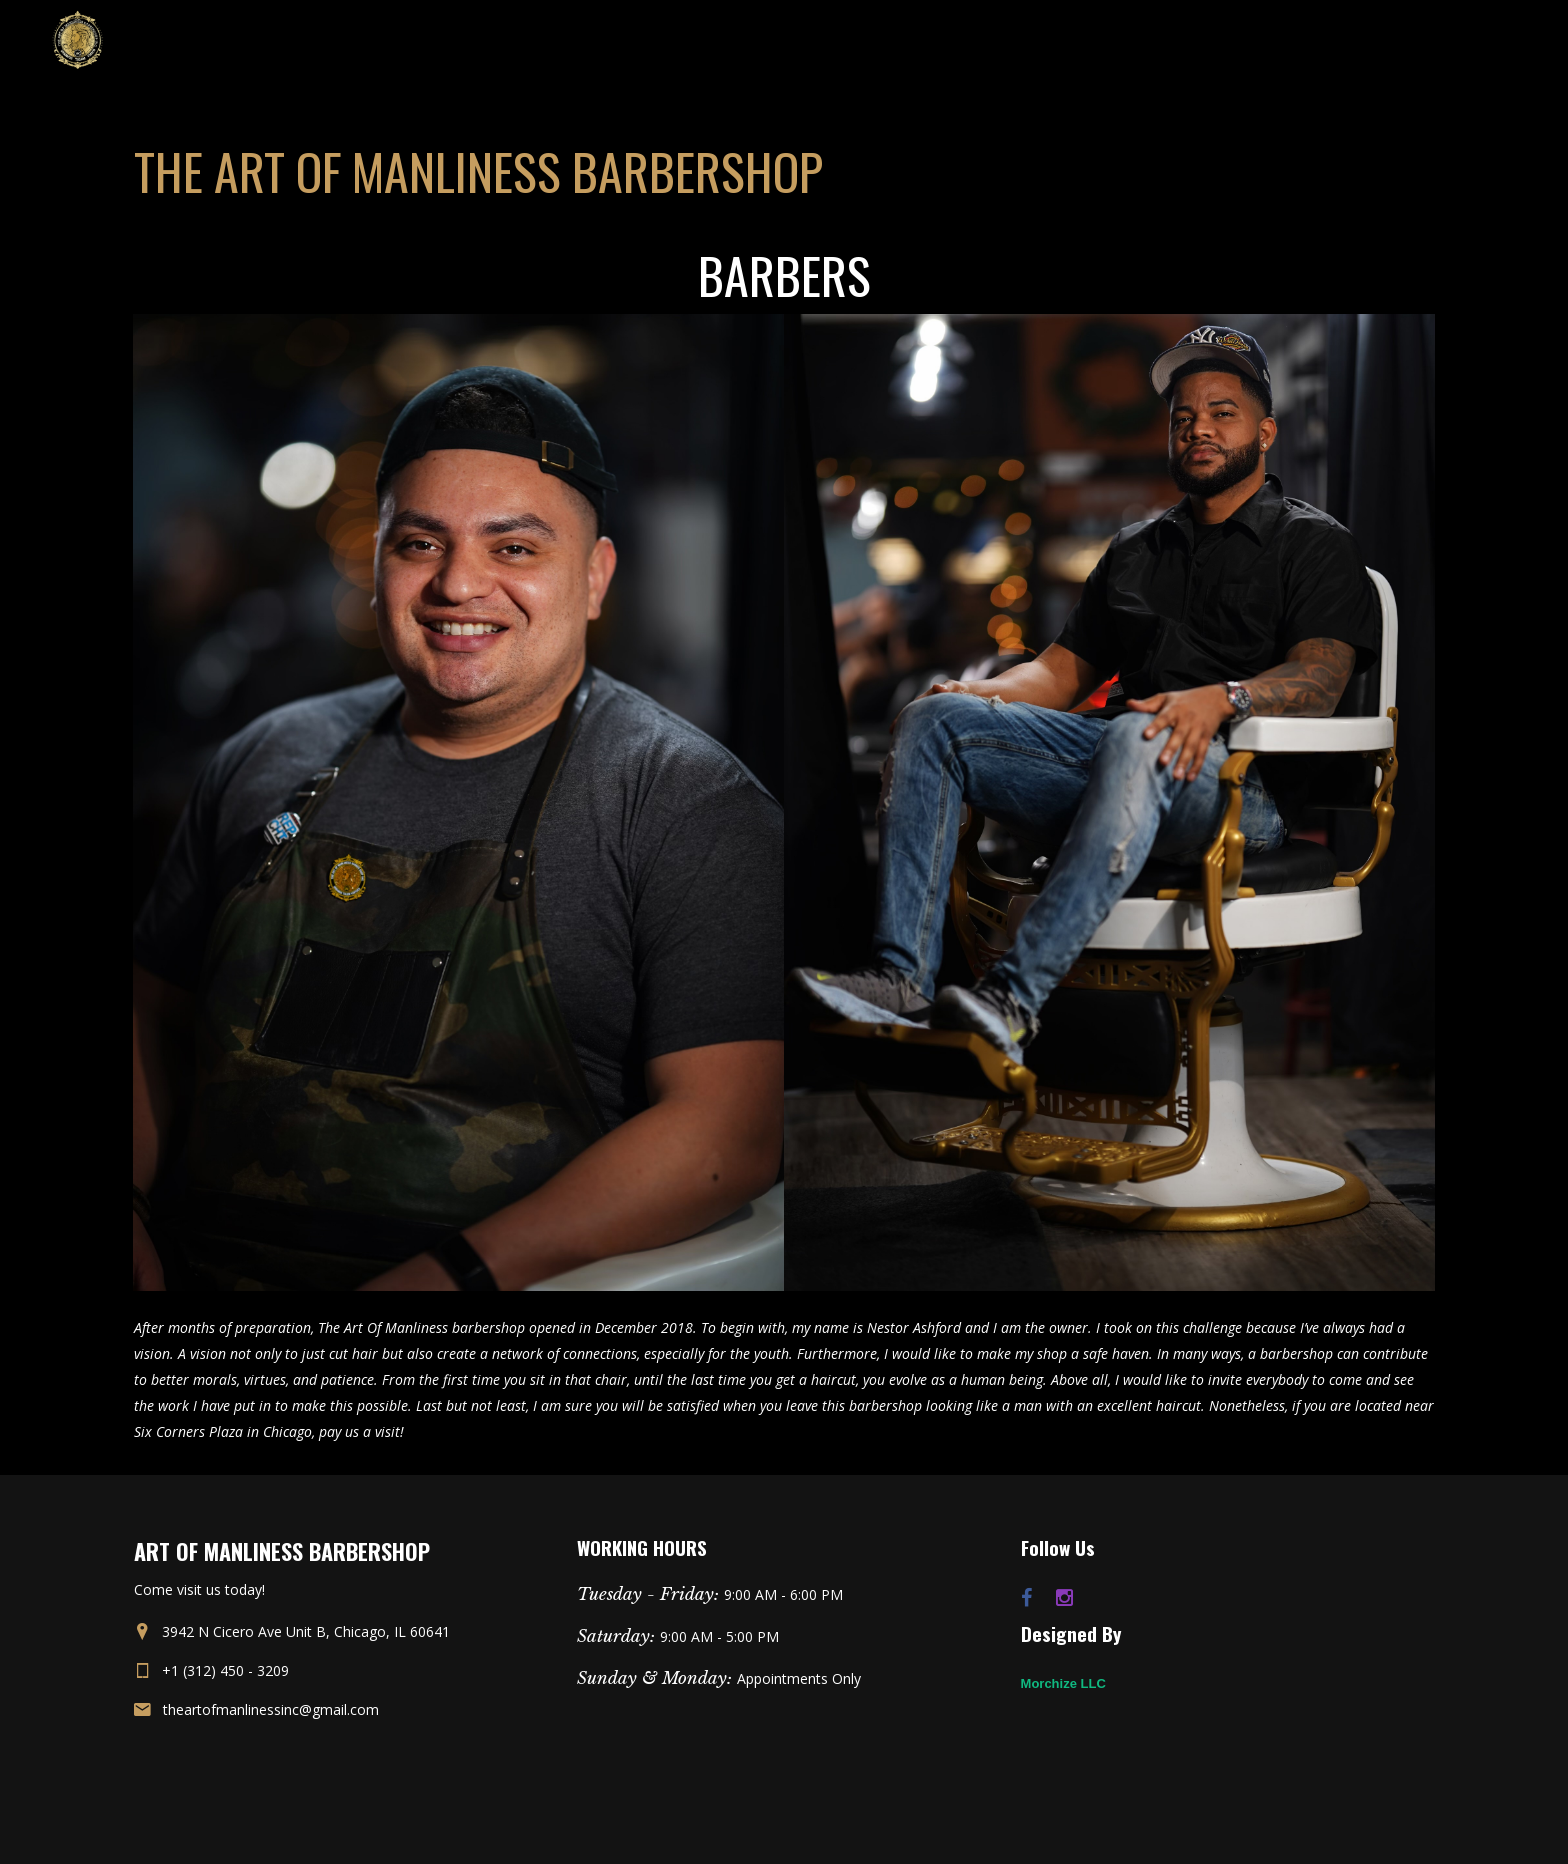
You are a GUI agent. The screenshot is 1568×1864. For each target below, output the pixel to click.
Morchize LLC (1063, 1683)
